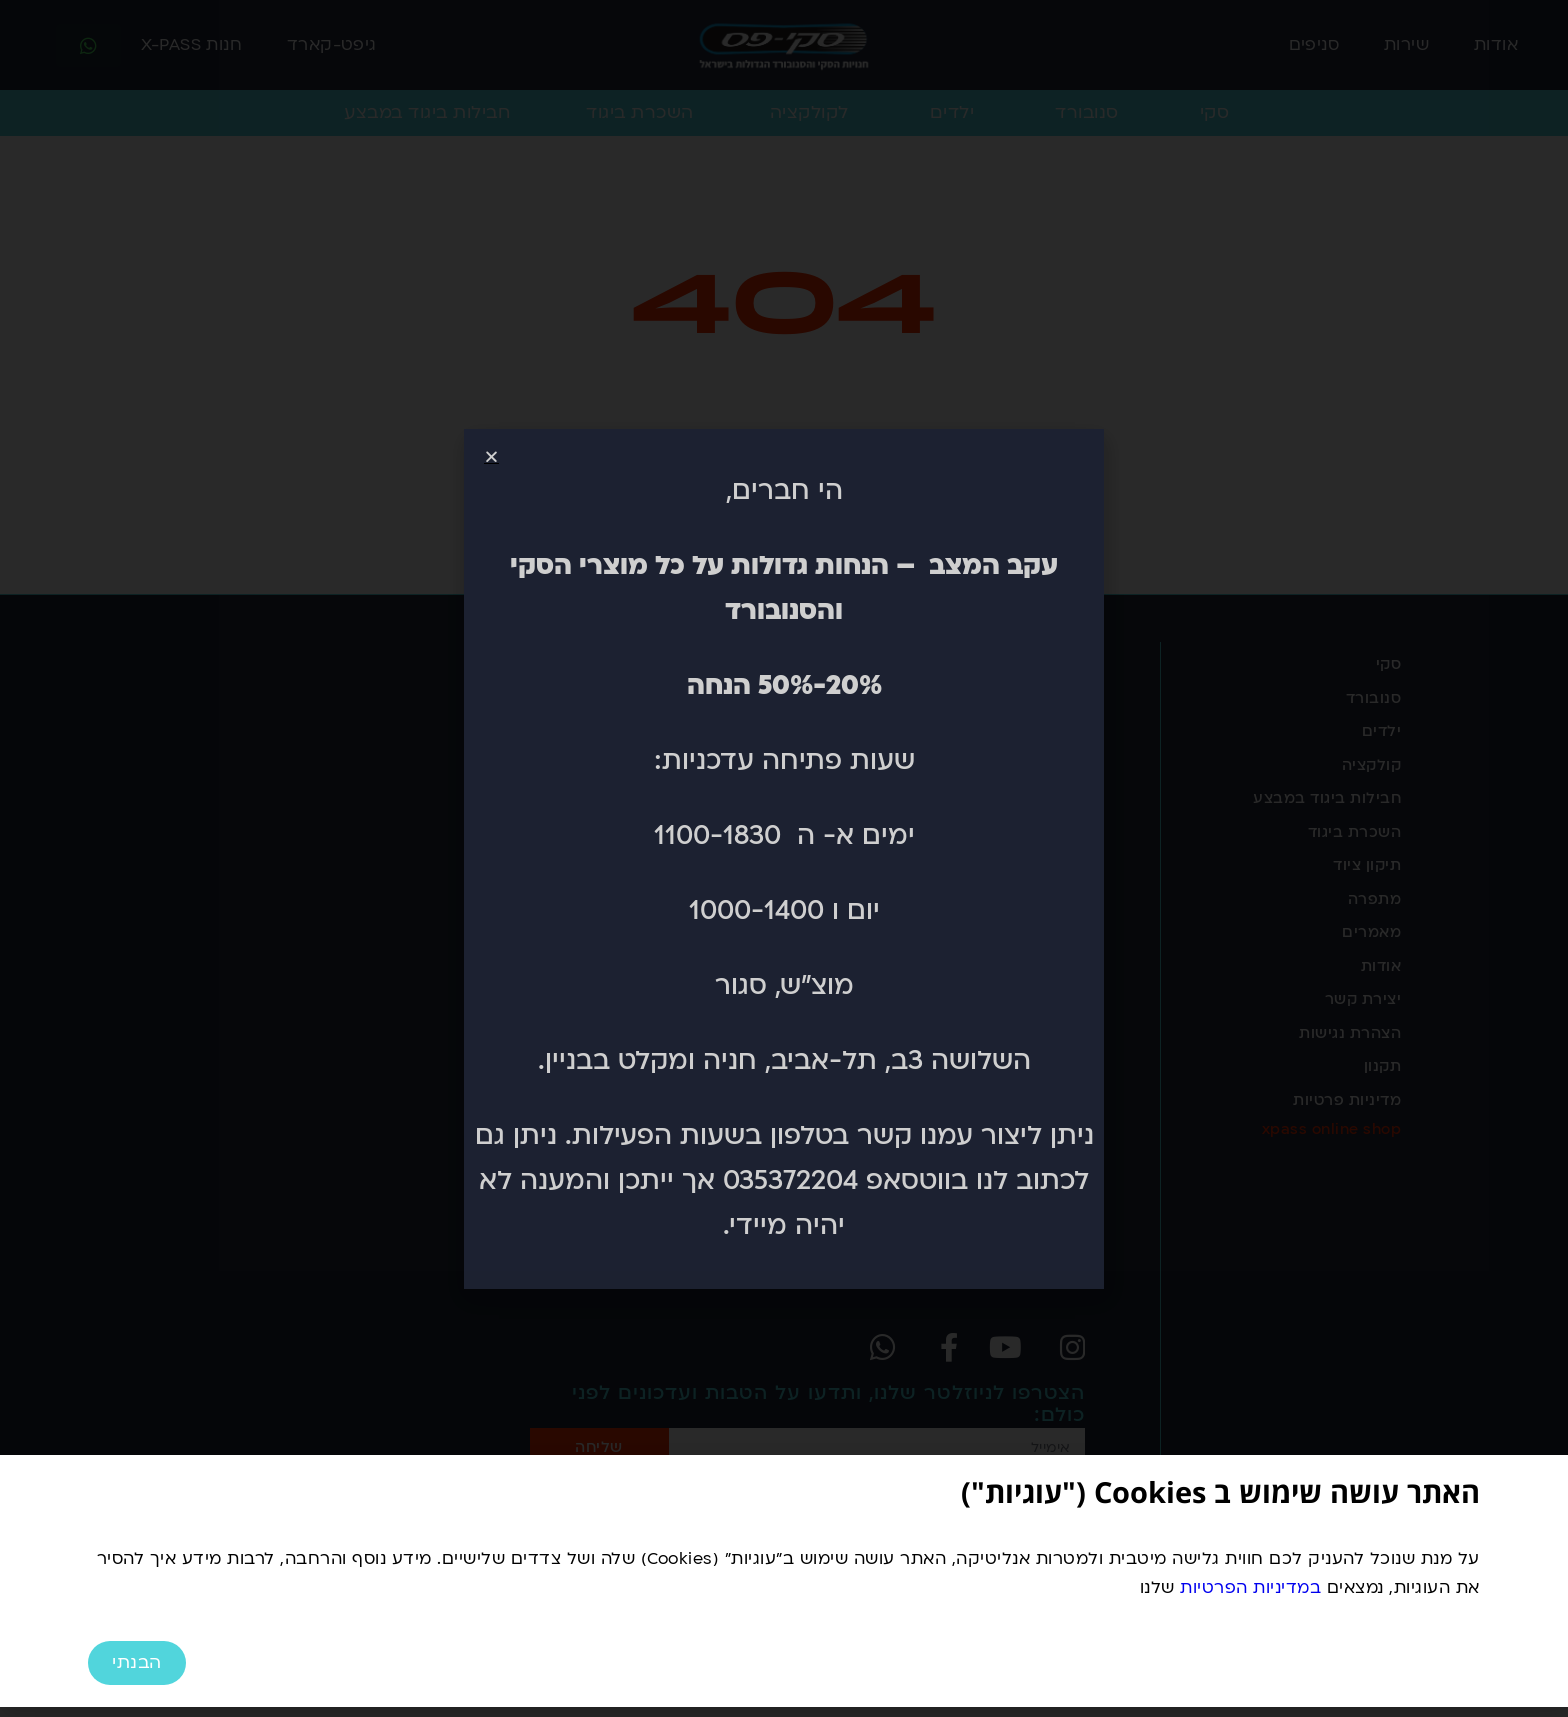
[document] (784, 858)
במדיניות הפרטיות (1250, 1587)
